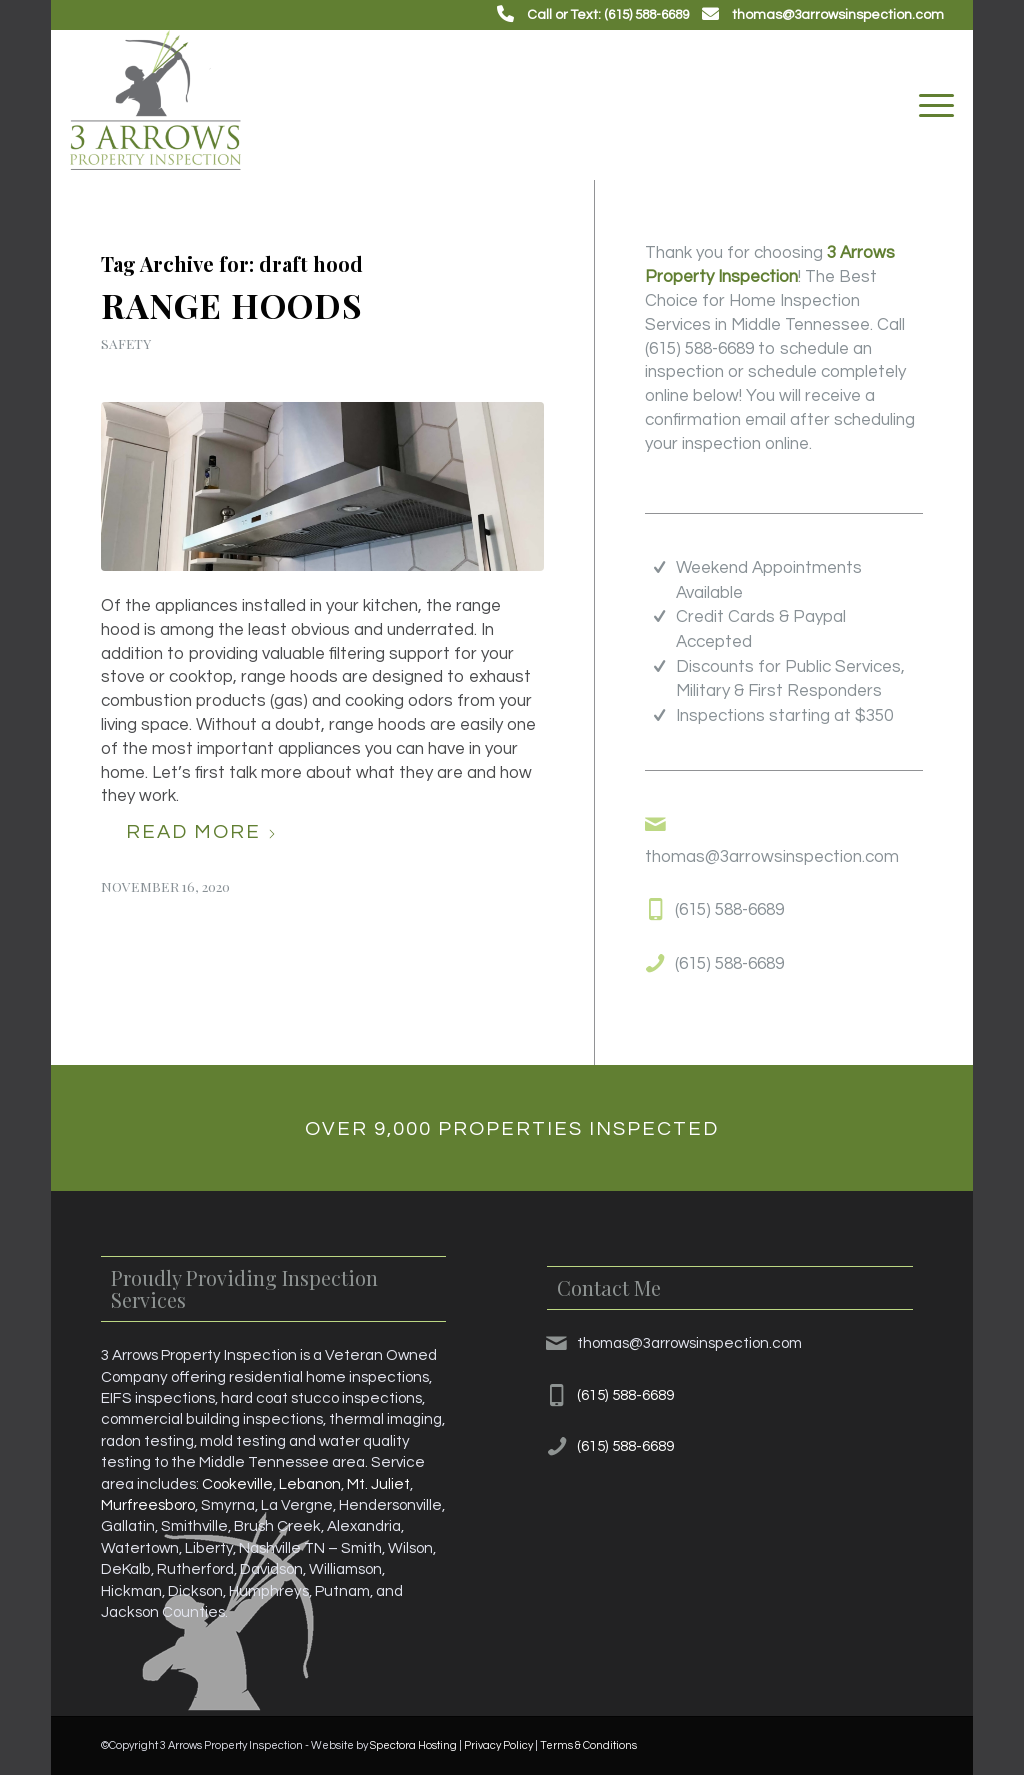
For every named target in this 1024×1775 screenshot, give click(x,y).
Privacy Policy (498, 1745)
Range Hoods (232, 305)
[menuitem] (930, 105)
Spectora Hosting (413, 1745)
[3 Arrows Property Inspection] (155, 105)
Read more (201, 832)
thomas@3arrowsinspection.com (838, 15)
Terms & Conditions (588, 1745)
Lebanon (310, 1484)
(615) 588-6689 (699, 349)
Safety (126, 343)
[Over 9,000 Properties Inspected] (512, 1128)
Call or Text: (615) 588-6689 (608, 15)
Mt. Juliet (378, 1484)
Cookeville (237, 1484)
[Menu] (930, 105)
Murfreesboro (148, 1505)
